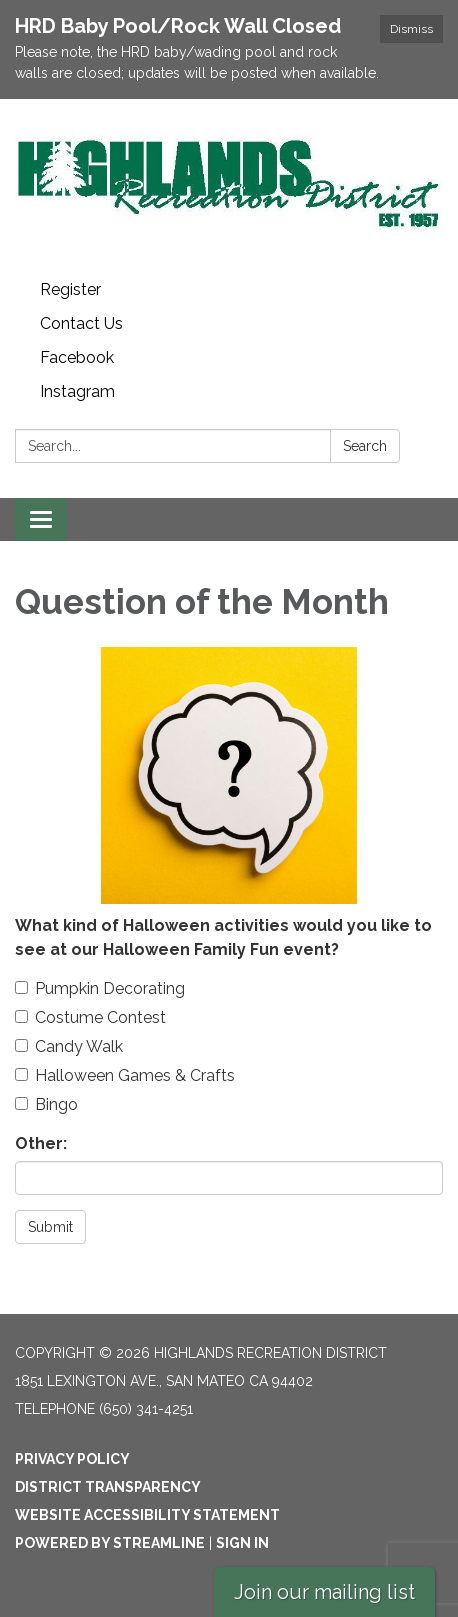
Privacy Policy (72, 1459)
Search (365, 446)
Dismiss (411, 29)
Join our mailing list (324, 1592)
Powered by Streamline (110, 1543)
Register (70, 289)
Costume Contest (90, 1017)
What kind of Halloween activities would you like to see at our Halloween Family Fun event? (223, 937)
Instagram (77, 391)
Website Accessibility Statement (147, 1515)
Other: (41, 1143)
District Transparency (108, 1487)
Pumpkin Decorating (100, 988)
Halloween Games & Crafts (125, 1075)
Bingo (46, 1104)
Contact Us (81, 323)
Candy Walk (69, 1046)
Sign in (242, 1543)
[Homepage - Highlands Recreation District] (229, 186)
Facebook (77, 357)
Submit (50, 1227)
